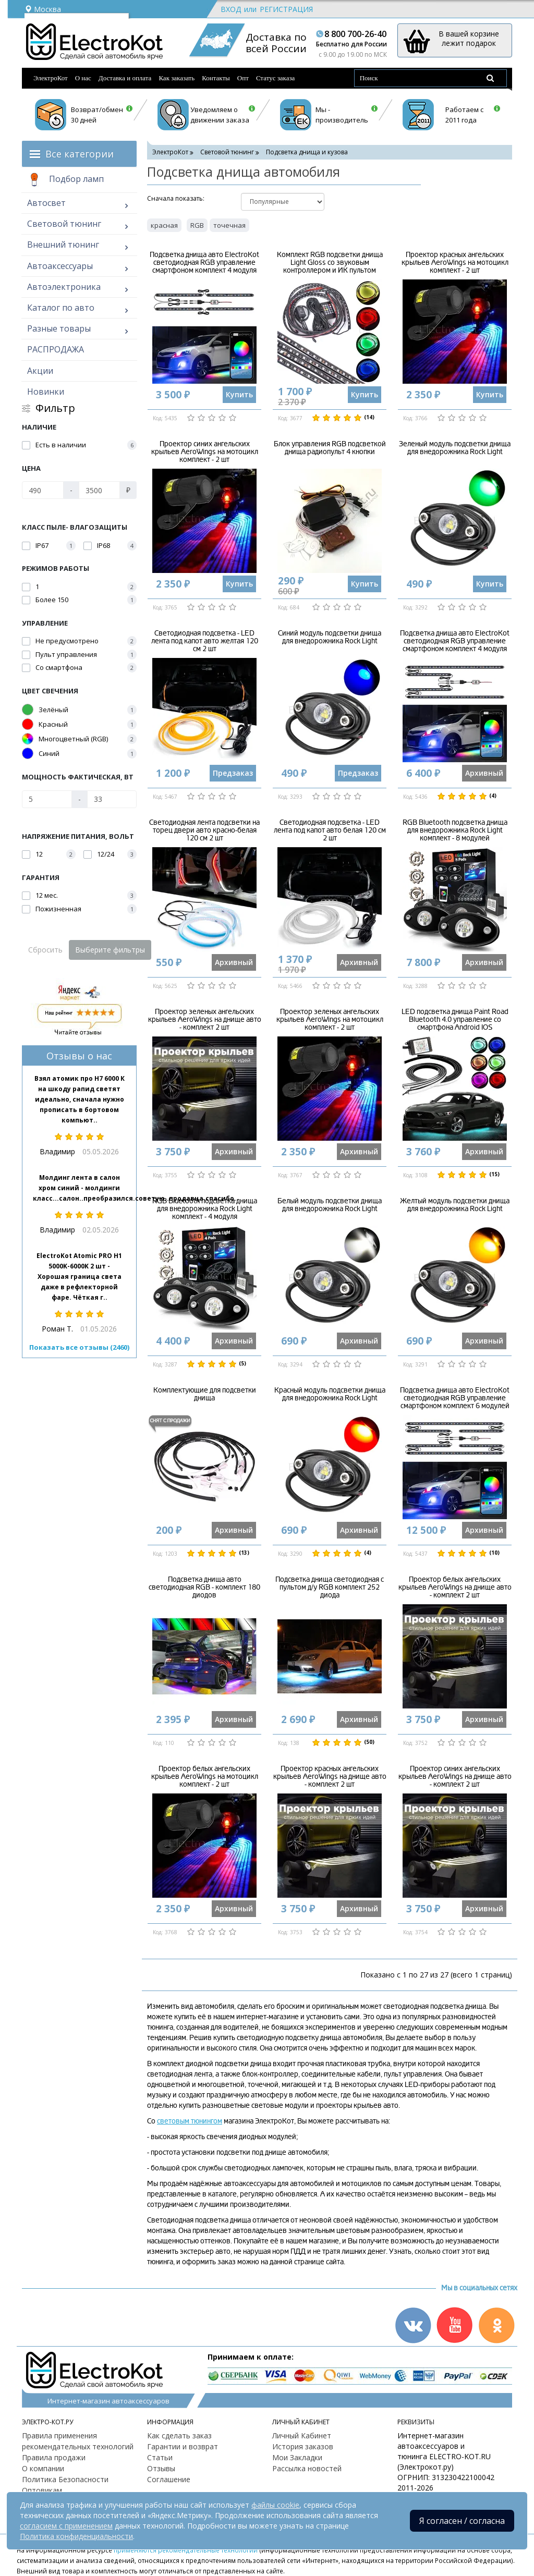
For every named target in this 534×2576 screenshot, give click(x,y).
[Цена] (43, 490)
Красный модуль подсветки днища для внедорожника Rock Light (329, 1394)
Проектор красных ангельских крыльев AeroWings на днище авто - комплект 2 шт (329, 1776)
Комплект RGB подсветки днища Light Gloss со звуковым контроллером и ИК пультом (330, 262)
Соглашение (168, 2479)
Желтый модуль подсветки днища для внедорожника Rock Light (454, 1205)
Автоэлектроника (64, 286)
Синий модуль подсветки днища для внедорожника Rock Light (329, 637)
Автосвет (46, 203)
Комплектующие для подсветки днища (204, 1394)
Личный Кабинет (301, 2435)
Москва (43, 9)
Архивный (484, 773)
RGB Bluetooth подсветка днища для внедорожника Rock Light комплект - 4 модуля (204, 1209)
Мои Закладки (297, 2457)
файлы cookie (275, 2505)
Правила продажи (54, 2457)
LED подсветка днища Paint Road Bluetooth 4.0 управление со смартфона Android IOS (455, 1019)
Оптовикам (42, 2490)
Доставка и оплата (125, 78)
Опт (243, 78)
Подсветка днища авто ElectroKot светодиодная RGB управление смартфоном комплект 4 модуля (204, 262)
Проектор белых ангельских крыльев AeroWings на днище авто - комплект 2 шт (455, 1587)
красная (164, 225)
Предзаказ (233, 773)
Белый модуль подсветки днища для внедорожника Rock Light (329, 1205)
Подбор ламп (65, 180)
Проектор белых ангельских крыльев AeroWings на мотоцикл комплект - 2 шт (204, 1776)
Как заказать (177, 78)
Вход (231, 9)
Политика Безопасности (65, 2479)
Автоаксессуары (60, 266)
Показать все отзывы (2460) (79, 1347)
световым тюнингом (189, 2121)
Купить (239, 394)
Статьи (160, 2457)
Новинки (45, 391)
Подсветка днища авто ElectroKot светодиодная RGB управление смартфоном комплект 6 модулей (454, 1398)
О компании (43, 2468)
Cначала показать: (175, 198)
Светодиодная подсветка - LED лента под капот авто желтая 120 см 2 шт (204, 641)
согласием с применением (66, 2526)
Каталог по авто (60, 307)
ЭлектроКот (50, 78)
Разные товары (59, 328)
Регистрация (286, 9)
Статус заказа (275, 78)
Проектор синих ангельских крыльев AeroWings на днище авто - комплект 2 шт (455, 1776)
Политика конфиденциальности (76, 2536)
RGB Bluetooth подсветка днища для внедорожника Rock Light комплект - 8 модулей (455, 830)
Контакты (216, 78)
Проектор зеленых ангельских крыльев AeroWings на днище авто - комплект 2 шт (204, 1019)
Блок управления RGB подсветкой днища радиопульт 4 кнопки (330, 447)
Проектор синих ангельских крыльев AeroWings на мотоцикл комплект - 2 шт (204, 452)
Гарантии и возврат (182, 2446)
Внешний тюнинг (63, 244)
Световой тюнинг (64, 223)
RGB (197, 225)
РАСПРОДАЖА (55, 349)
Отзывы (161, 2468)
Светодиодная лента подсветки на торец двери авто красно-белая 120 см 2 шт (204, 830)
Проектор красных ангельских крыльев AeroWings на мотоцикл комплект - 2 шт (455, 262)
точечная (229, 225)
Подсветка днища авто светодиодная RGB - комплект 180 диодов (204, 1587)
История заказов (302, 2446)
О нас (83, 78)
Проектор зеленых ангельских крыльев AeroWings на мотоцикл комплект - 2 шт (329, 1019)
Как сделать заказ (179, 2435)
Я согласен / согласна (462, 2520)
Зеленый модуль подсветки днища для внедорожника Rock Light (455, 447)
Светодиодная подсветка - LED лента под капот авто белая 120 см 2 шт (330, 830)
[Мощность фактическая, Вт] (47, 799)
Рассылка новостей (307, 2468)
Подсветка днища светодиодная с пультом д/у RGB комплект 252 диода (329, 1587)
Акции (40, 370)
